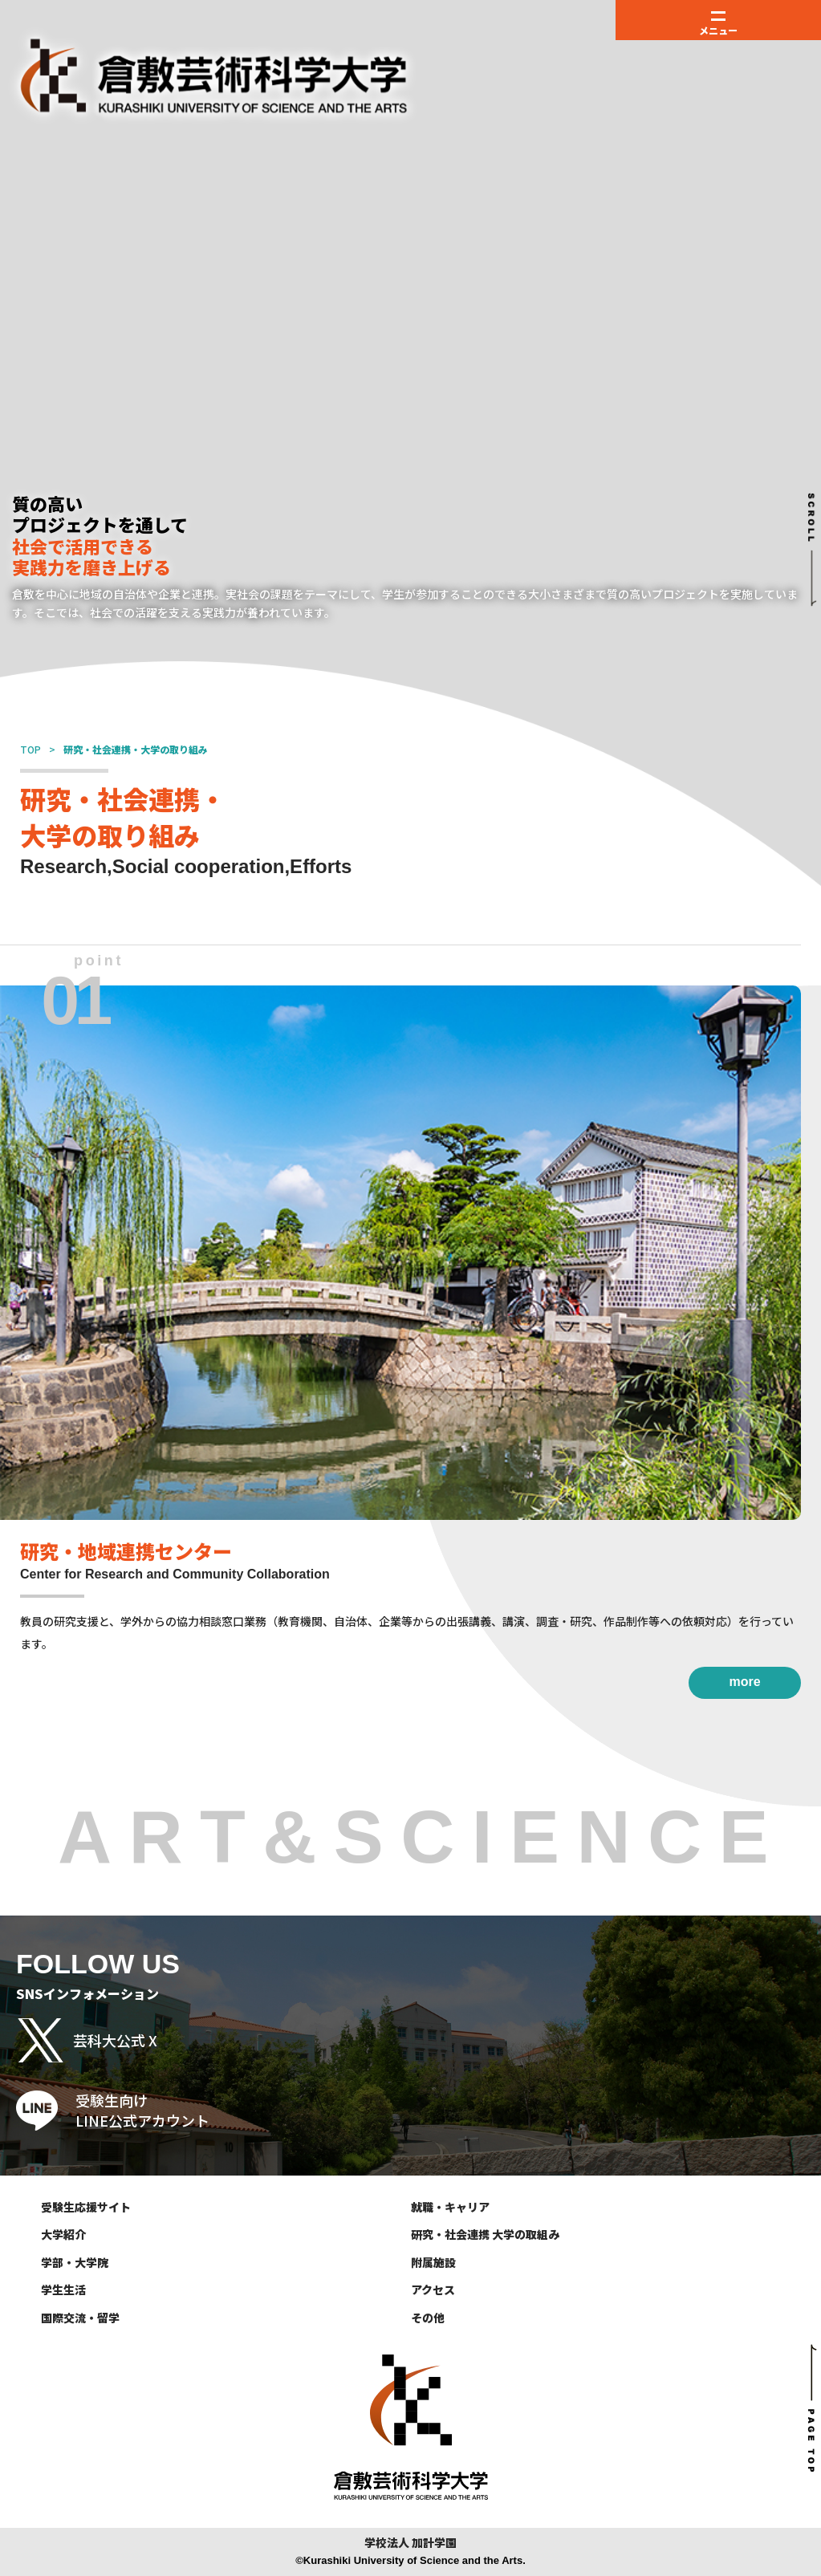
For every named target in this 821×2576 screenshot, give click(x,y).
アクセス (433, 2289)
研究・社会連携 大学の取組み (485, 2234)
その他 (428, 2318)
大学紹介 (63, 2234)
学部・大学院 (74, 2262)
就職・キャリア (450, 2207)
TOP (30, 749)
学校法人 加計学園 (410, 2543)
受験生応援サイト (86, 2207)
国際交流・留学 (80, 2318)
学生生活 (63, 2289)
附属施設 (433, 2262)
